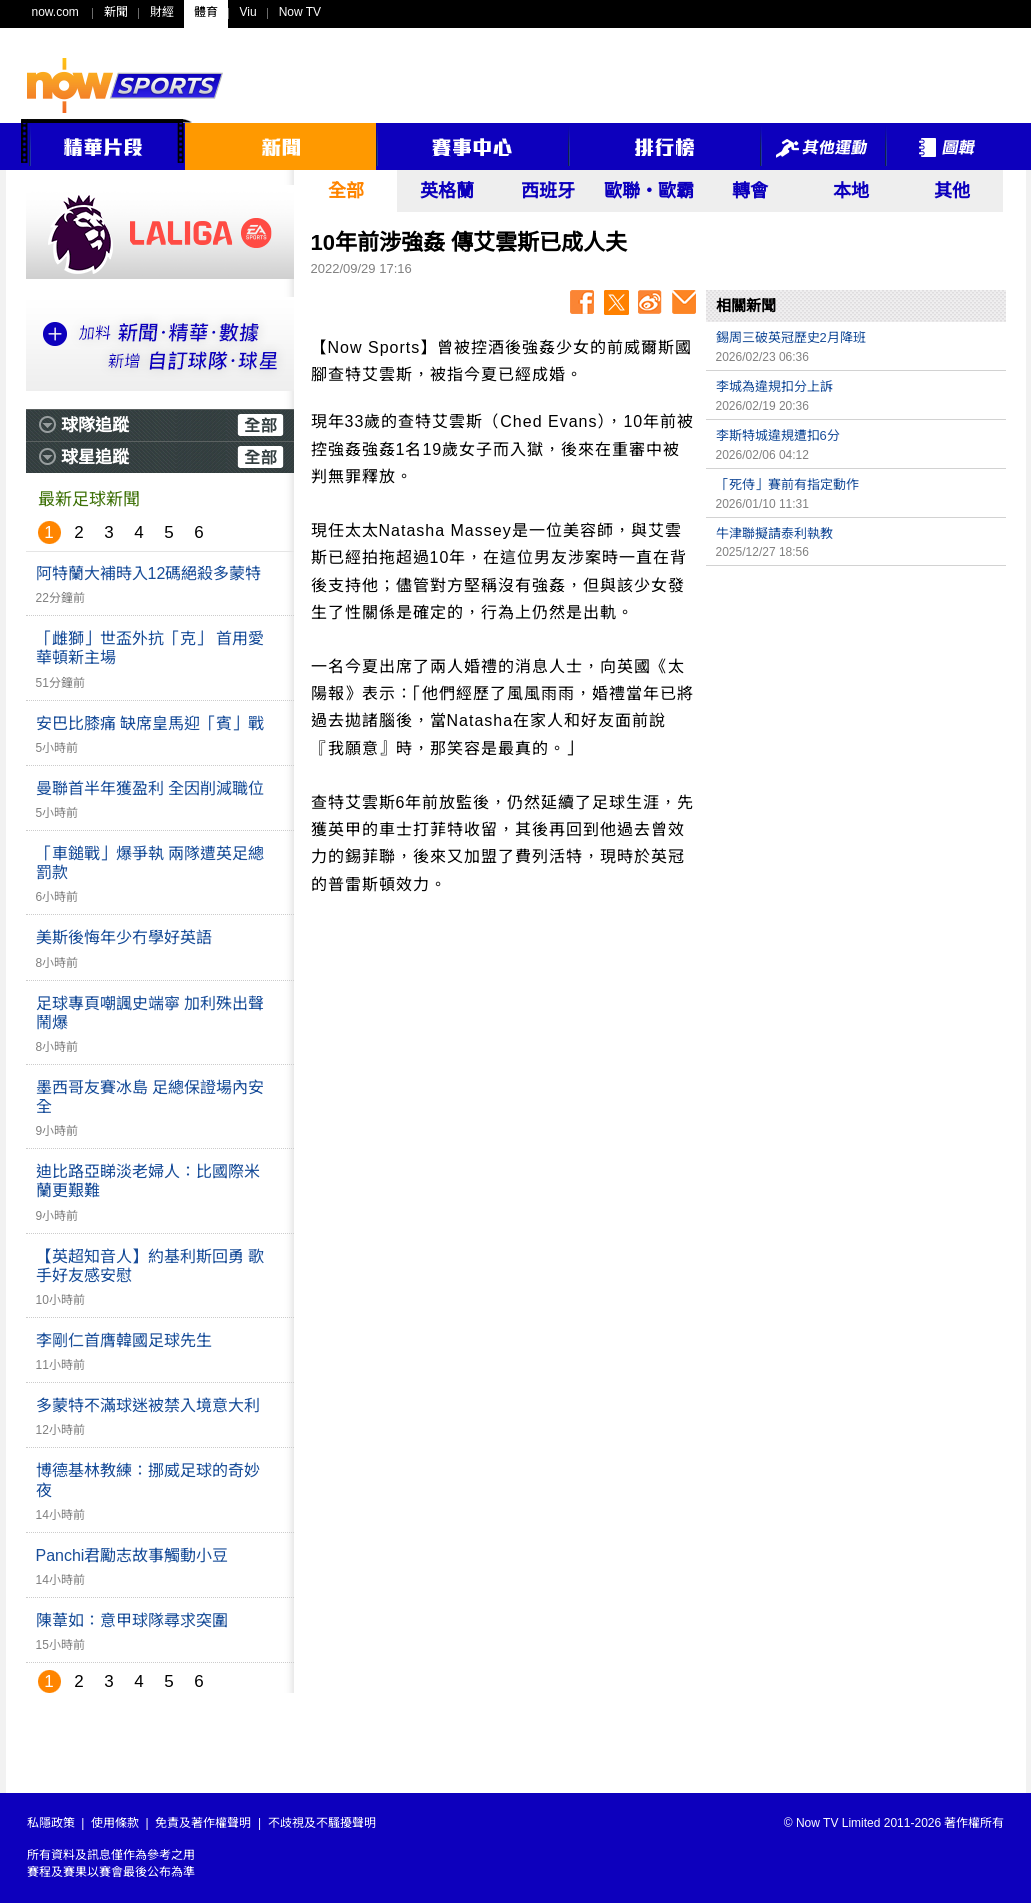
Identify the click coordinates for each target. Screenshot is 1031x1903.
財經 (162, 12)
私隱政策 (51, 1823)
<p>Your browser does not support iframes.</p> (856, 716)
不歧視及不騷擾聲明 (322, 1823)
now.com (55, 12)
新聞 (116, 12)
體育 (206, 12)
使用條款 (115, 1823)
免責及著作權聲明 (203, 1823)
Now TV (300, 12)
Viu (248, 12)
